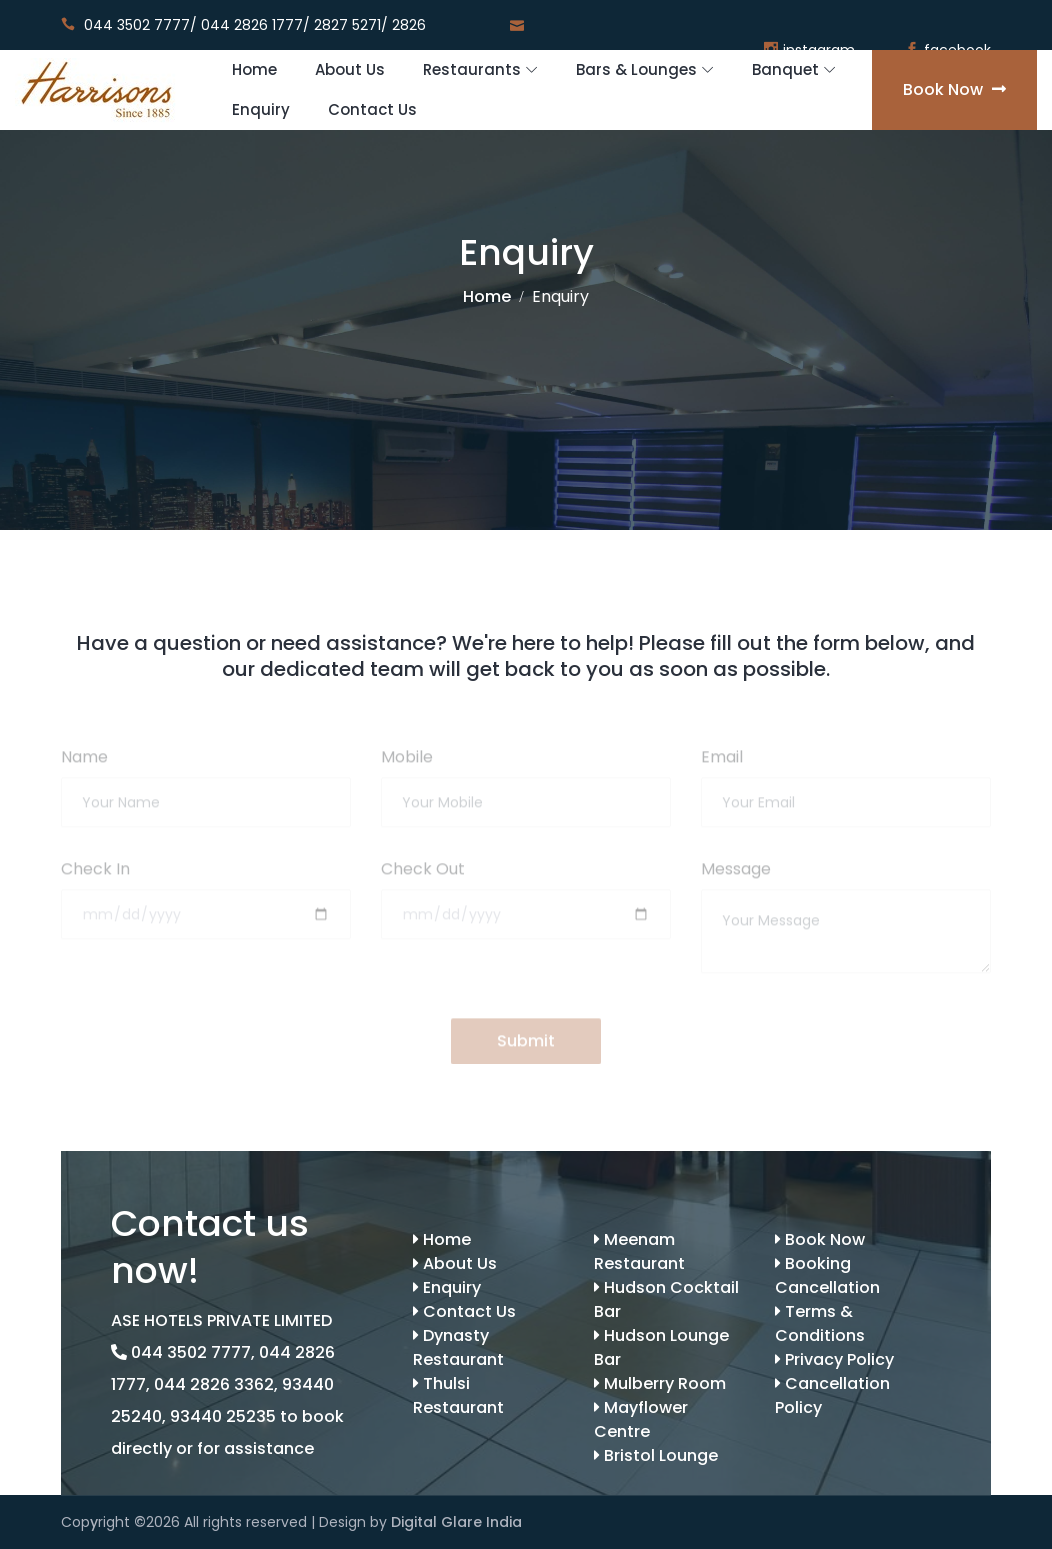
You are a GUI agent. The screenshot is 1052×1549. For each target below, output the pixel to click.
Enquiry (261, 109)
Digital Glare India (456, 1522)
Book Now (954, 89)
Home (254, 69)
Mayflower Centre (641, 1419)
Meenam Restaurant (639, 1251)
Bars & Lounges (636, 69)
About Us (350, 69)
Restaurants (472, 69)
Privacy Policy (834, 1359)
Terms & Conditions (820, 1323)
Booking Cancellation (827, 1275)
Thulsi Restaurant (458, 1395)
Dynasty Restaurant (458, 1347)
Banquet (785, 69)
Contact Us (372, 109)
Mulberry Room (660, 1383)
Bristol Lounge (656, 1455)
